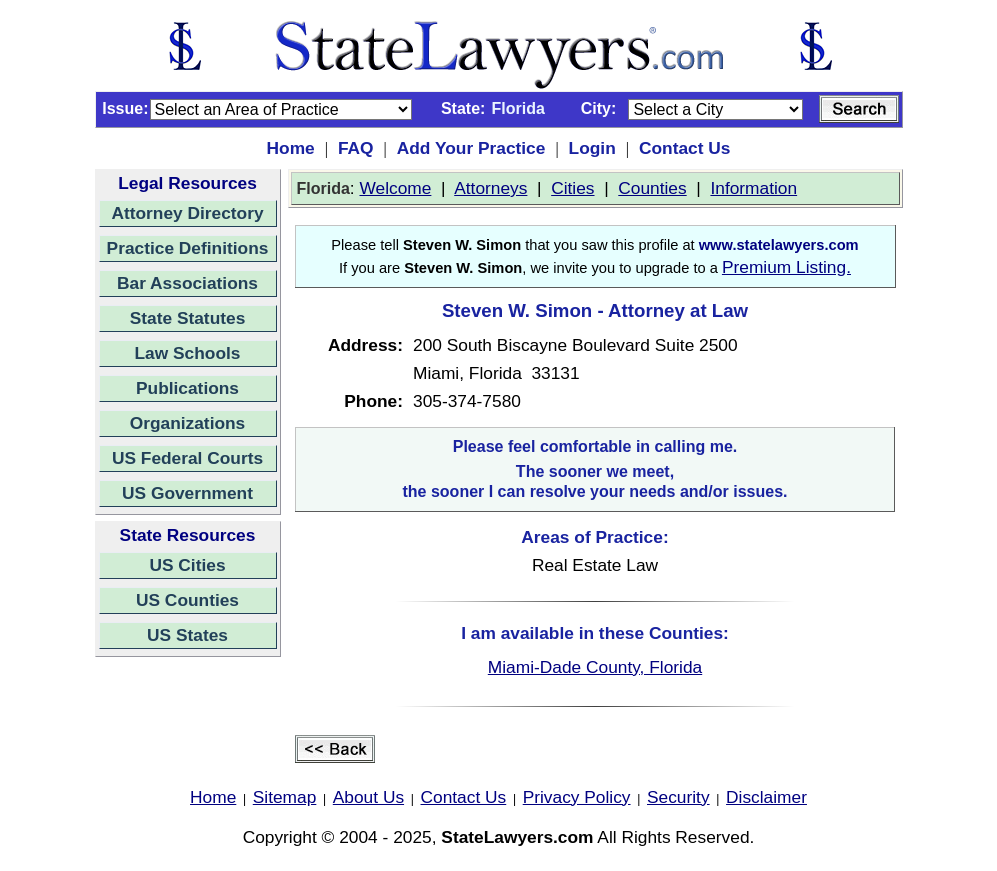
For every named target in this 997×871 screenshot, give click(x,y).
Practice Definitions (188, 248)
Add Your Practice (471, 148)
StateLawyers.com (517, 837)
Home (291, 148)
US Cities (187, 565)
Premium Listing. (786, 267)
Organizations (188, 423)
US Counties (187, 600)
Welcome (395, 188)
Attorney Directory (187, 213)
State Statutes (188, 318)
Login (592, 148)
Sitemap (285, 797)
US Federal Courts (187, 458)
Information (753, 188)
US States (187, 635)
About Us (368, 797)
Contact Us (684, 148)
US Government (187, 493)
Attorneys (490, 188)
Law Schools (188, 353)
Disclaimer (766, 797)
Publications (187, 388)
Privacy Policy (577, 797)
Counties (652, 188)
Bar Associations (187, 283)
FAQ (356, 148)
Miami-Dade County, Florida (595, 667)
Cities (572, 188)
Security (678, 797)
